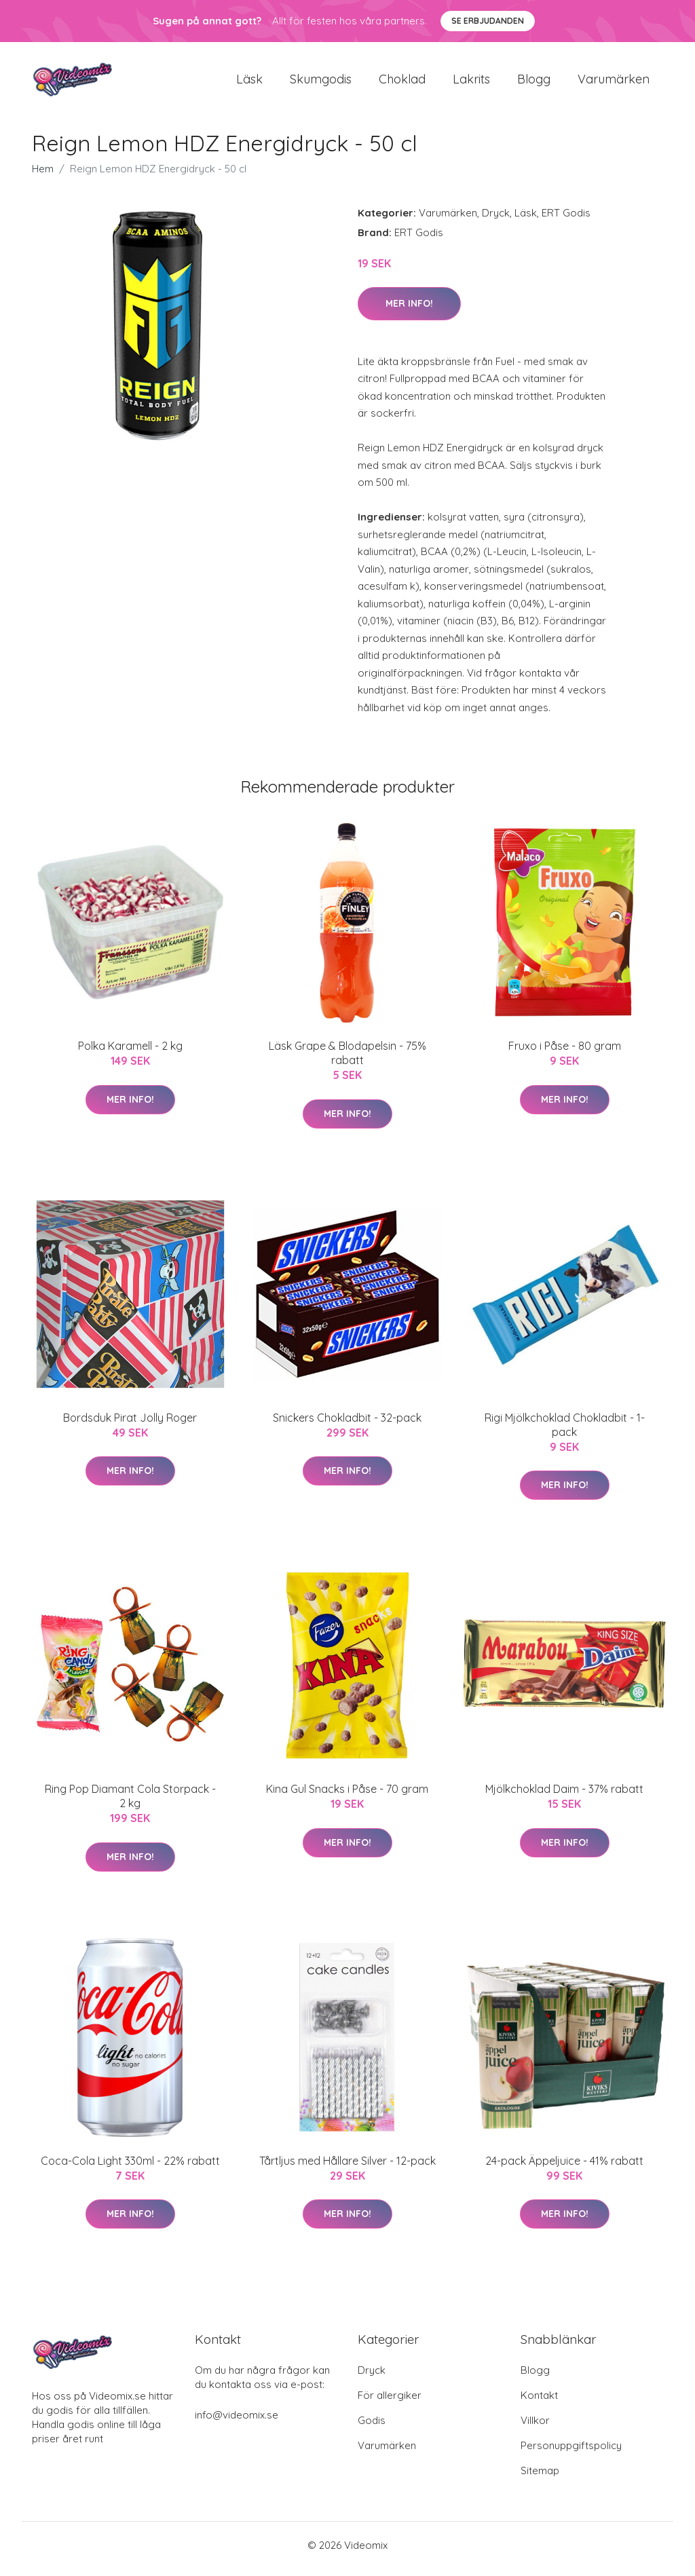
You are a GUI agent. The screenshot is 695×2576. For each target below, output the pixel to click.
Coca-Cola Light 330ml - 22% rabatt (130, 2167)
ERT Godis (566, 219)
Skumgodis (321, 82)
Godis (372, 2427)
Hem (43, 175)
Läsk (249, 82)
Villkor (535, 2427)
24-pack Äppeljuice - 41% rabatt (564, 2167)
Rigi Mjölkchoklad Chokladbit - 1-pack (565, 1431)
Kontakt (539, 2402)
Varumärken (614, 82)
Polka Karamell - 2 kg (130, 1053)
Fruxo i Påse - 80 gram (564, 1053)
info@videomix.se (236, 2422)
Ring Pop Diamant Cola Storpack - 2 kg (130, 1803)
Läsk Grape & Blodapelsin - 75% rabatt (347, 1060)
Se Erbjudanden (487, 21)
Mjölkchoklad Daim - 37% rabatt (564, 1796)
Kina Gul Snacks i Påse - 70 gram (347, 1796)
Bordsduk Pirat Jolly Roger (130, 1424)
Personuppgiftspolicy (571, 2452)
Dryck (496, 219)
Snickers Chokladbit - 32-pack (347, 1424)
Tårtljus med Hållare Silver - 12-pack (347, 2167)
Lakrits (471, 82)
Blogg (533, 82)
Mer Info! (409, 310)
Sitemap (540, 2477)
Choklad (402, 82)
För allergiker (389, 2402)
